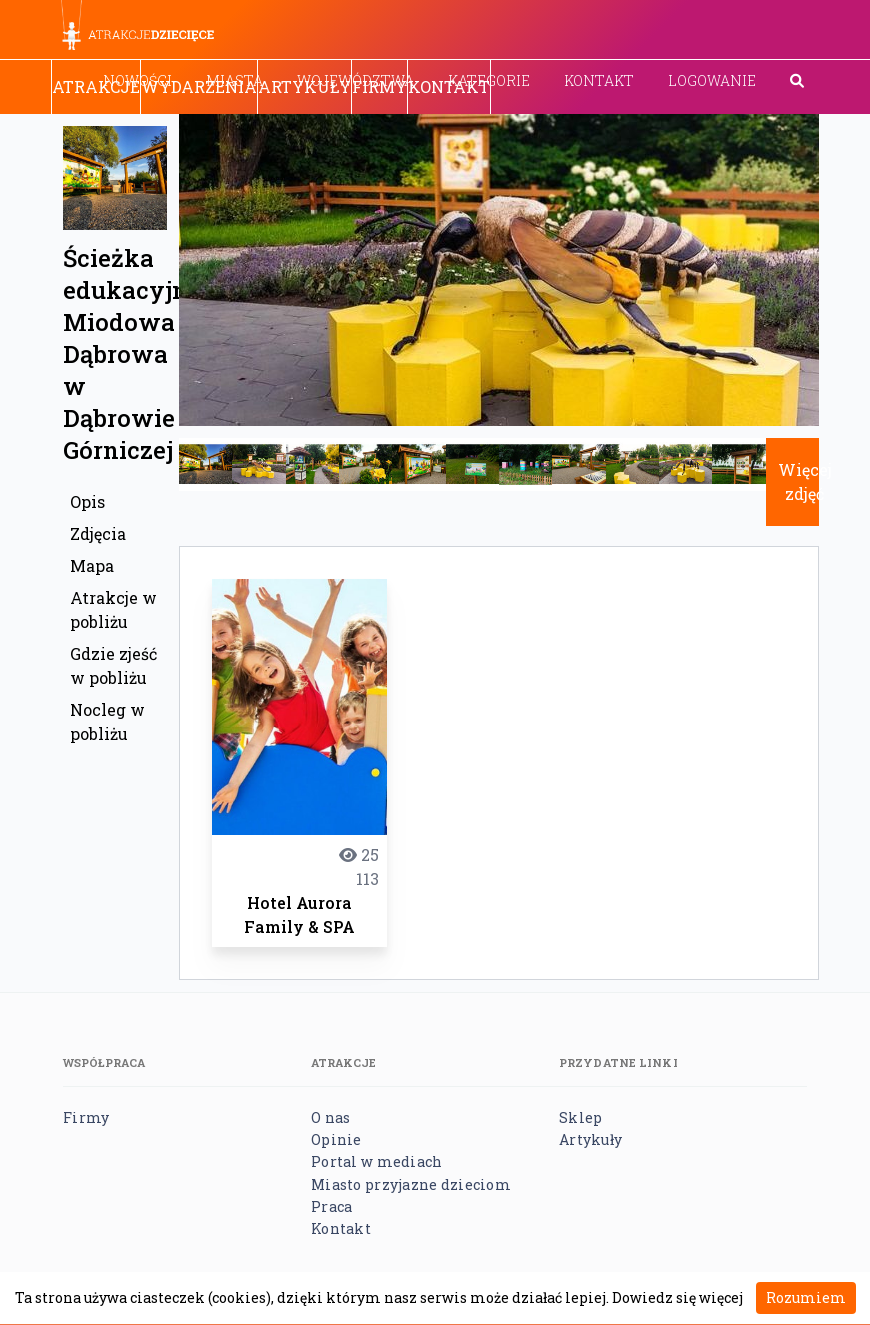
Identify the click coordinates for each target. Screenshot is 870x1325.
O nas (330, 1117)
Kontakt (599, 80)
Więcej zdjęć (805, 481)
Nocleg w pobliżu (107, 721)
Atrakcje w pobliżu (113, 609)
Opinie (336, 1139)
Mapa (92, 565)
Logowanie (712, 80)
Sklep (580, 1117)
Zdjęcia (98, 533)
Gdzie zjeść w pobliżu (113, 665)
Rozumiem (806, 1297)
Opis (87, 501)
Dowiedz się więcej (677, 1297)
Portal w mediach (376, 1161)
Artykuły (304, 86)
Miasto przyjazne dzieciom (411, 1184)
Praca (331, 1206)
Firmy (379, 86)
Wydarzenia (199, 86)
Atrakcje (96, 86)
